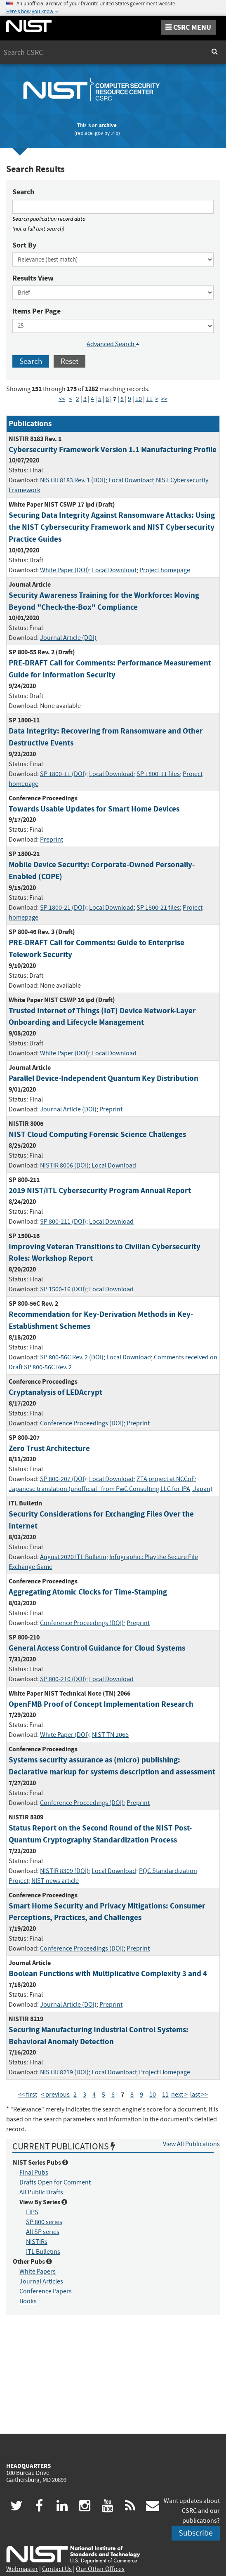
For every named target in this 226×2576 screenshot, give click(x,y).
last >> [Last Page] (199, 2094)
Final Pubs (33, 2172)
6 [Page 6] (107, 399)
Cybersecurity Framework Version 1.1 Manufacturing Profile (113, 449)
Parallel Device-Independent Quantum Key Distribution (103, 1078)
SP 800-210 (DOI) (63, 1679)
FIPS (32, 2212)
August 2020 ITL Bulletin (73, 1557)
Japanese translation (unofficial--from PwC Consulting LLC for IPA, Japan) (110, 1489)
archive (108, 125)
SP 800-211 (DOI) (63, 1221)
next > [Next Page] (179, 2094)
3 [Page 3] (85, 399)
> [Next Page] (156, 399)
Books (28, 2301)
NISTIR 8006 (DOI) (64, 1165)
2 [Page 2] (77, 399)
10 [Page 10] (138, 399)
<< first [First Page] (27, 2094)
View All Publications (191, 2144)
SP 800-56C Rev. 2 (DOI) (72, 1357)
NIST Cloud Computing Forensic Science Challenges (97, 1134)
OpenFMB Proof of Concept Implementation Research (101, 1704)
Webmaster (22, 2569)
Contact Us (57, 2569)
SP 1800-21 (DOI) (63, 907)
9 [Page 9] (129, 399)
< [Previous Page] (70, 399)
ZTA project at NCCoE (166, 1479)
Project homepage (164, 570)
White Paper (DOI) (64, 570)
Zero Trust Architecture (49, 1448)
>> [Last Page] (164, 399)
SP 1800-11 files (158, 774)
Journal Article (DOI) (68, 638)
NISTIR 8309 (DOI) (64, 1871)
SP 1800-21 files (158, 907)
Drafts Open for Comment (55, 2182)
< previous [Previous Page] (55, 2094)
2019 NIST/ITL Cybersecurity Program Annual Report (100, 1190)
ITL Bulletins (43, 2252)
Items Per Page (36, 311)
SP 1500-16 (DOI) (63, 1289)
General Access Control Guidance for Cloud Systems (97, 1648)
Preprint (51, 839)
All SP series (42, 2232)
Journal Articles (41, 2281)
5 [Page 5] (99, 399)
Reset (69, 361)
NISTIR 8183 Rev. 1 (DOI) (73, 480)
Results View (33, 278)
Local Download (130, 480)
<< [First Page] (62, 399)
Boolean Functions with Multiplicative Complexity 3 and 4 (108, 1973)
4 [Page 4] (92, 399)
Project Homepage (164, 2072)
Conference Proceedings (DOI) (82, 1423)
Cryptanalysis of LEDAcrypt (55, 1392)
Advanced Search (113, 344)
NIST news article (55, 1881)
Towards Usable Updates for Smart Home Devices (94, 809)
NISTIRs (36, 2242)
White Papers (37, 2271)
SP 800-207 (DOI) (63, 1479)
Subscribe (196, 2533)
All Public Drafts (41, 2192)
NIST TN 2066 (110, 1735)
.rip (114, 133)
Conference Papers (45, 2291)
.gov (98, 133)
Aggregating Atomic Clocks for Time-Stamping (88, 1592)
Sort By (24, 245)
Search (23, 192)
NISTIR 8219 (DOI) (64, 2072)
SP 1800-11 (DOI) (63, 774)
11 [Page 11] (149, 399)
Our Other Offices (100, 2569)
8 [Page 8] (122, 399)
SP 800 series (44, 2222)
